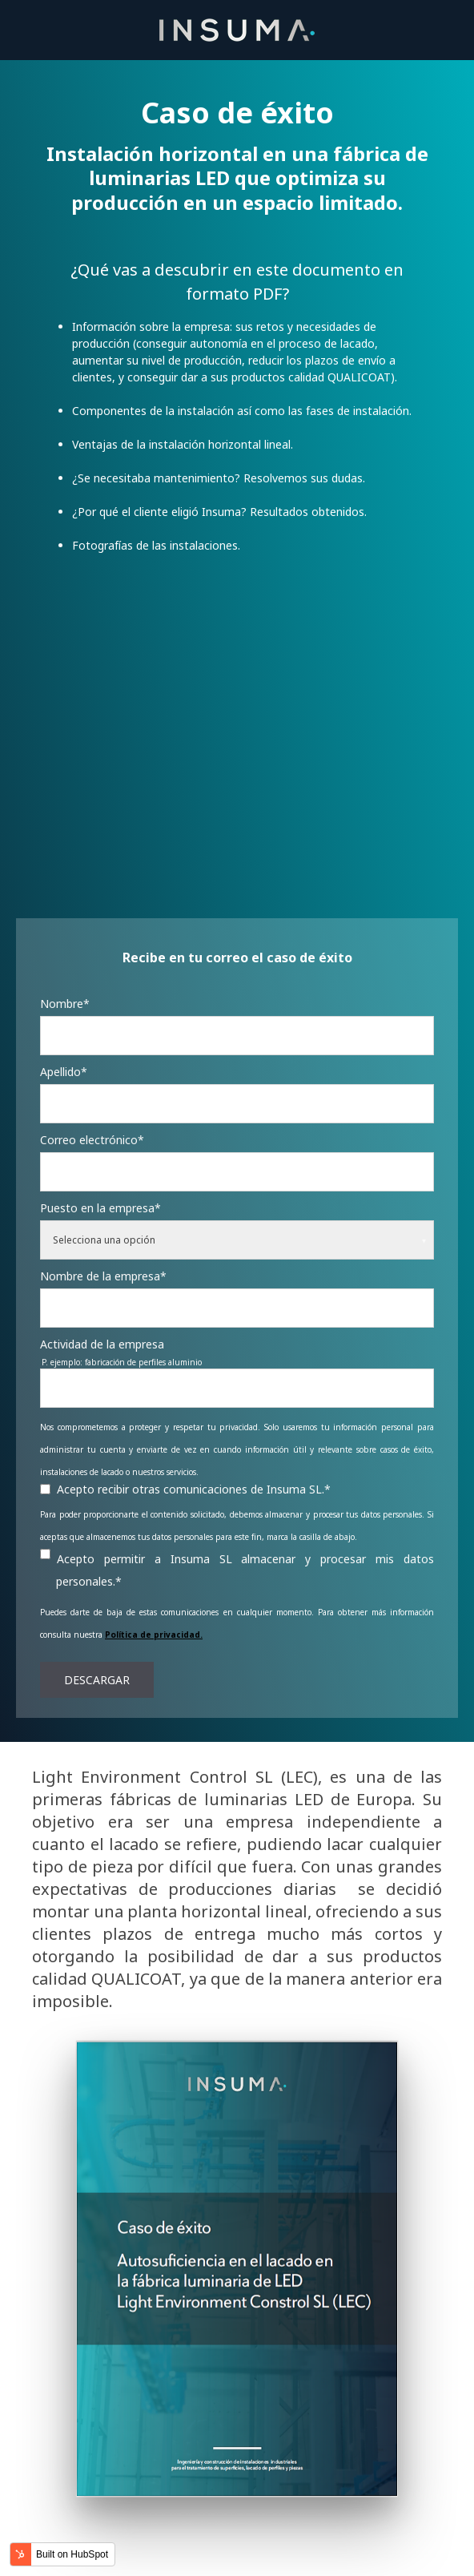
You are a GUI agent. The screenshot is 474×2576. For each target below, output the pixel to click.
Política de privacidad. (154, 1582)
